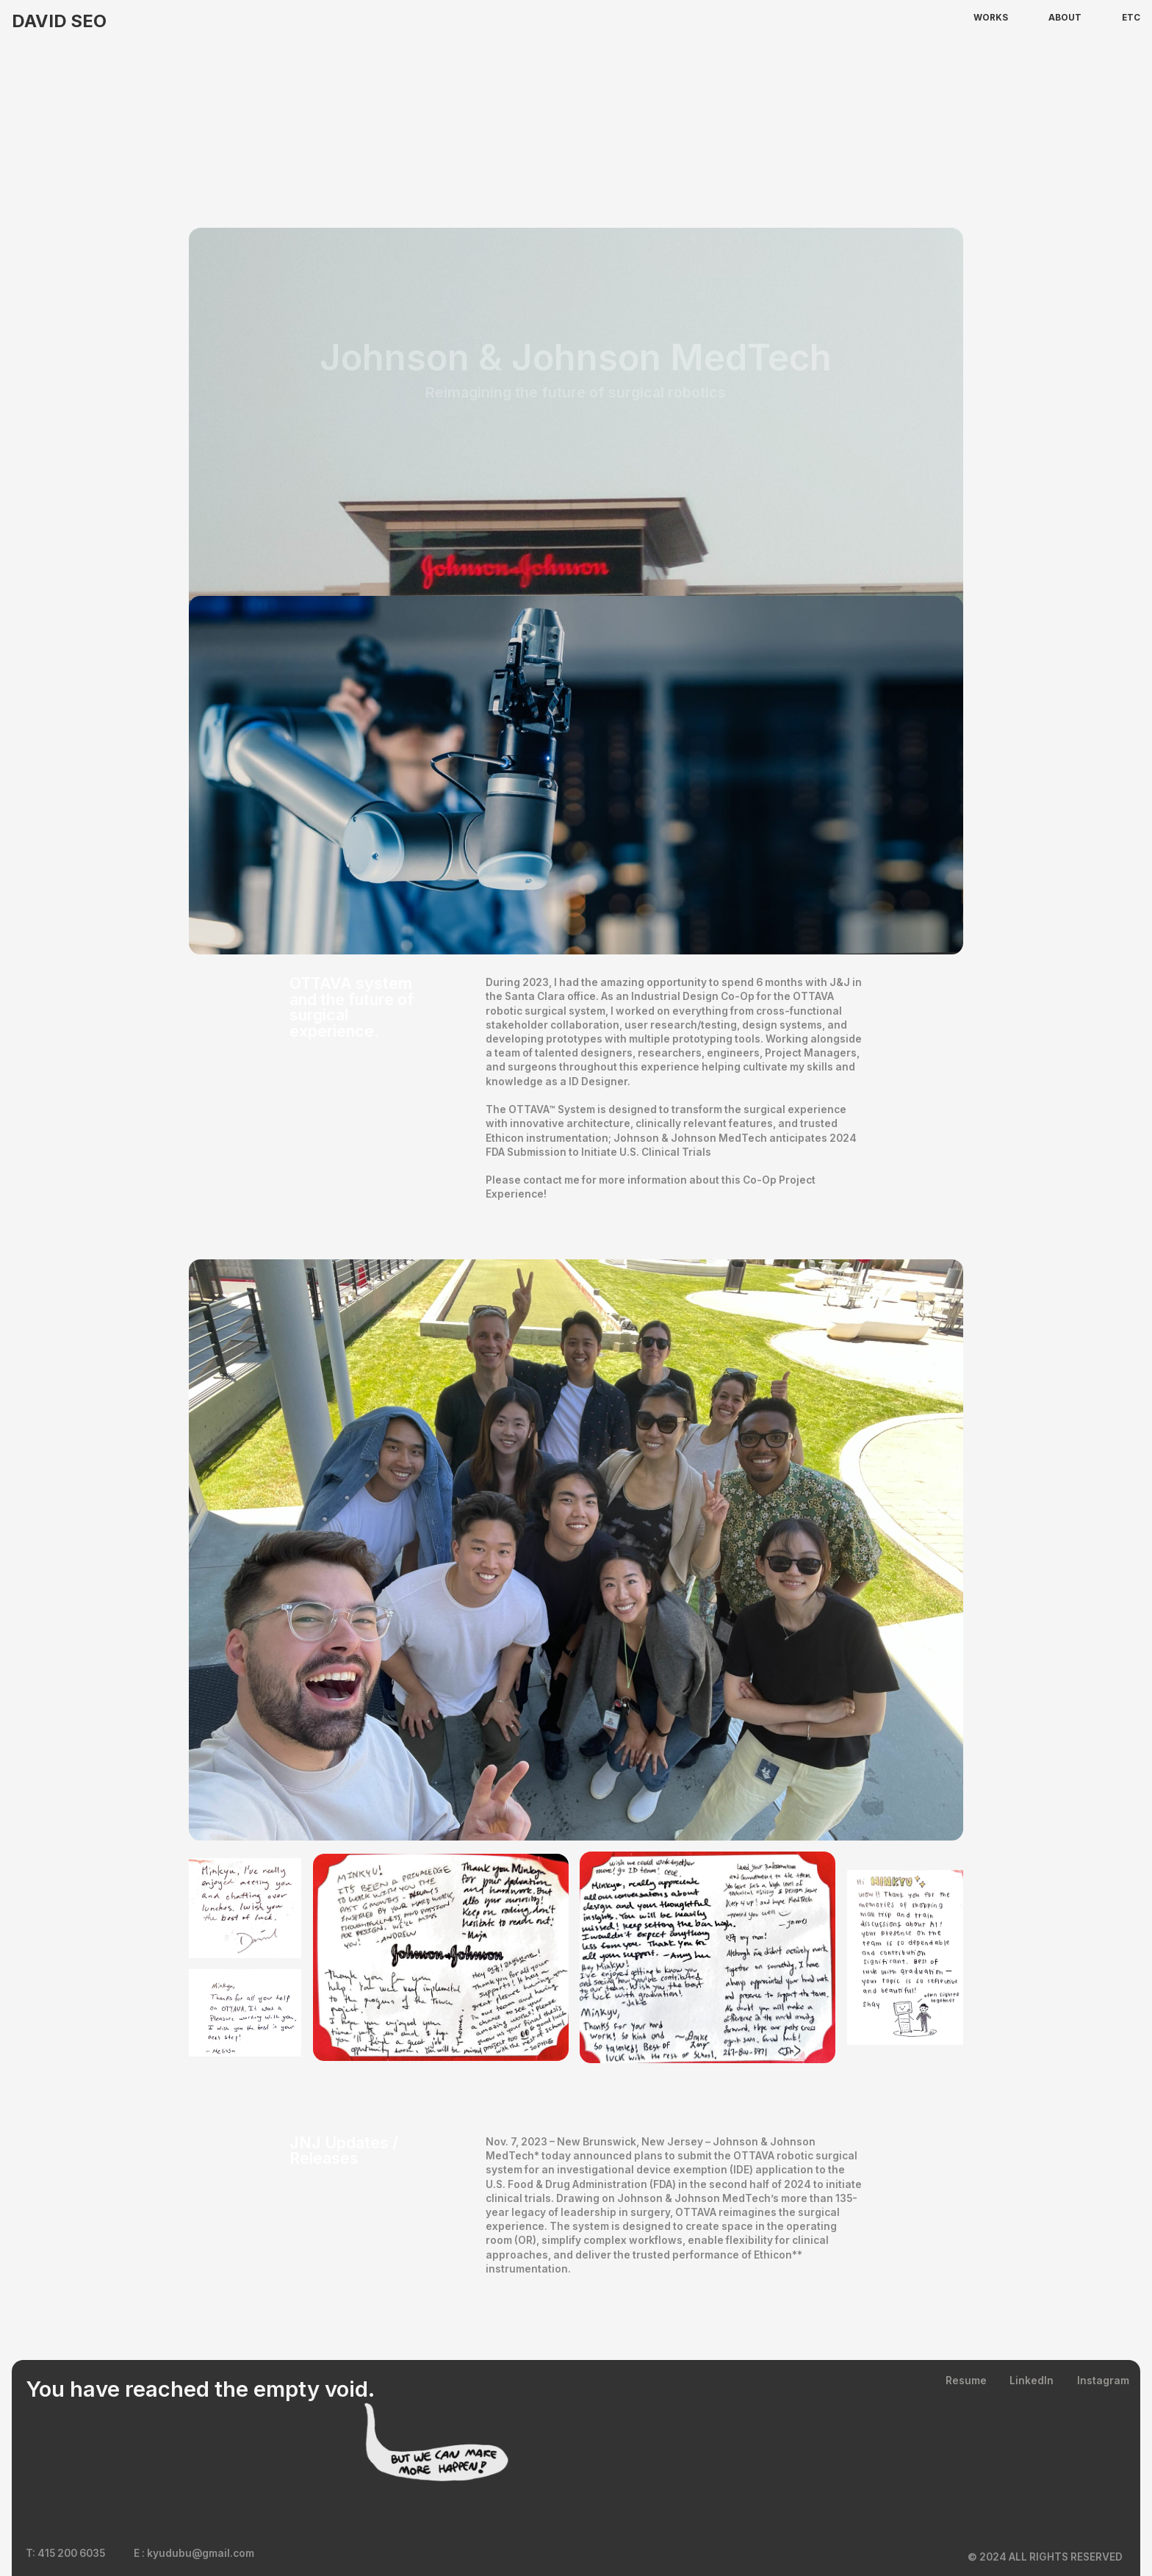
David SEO (59, 21)
